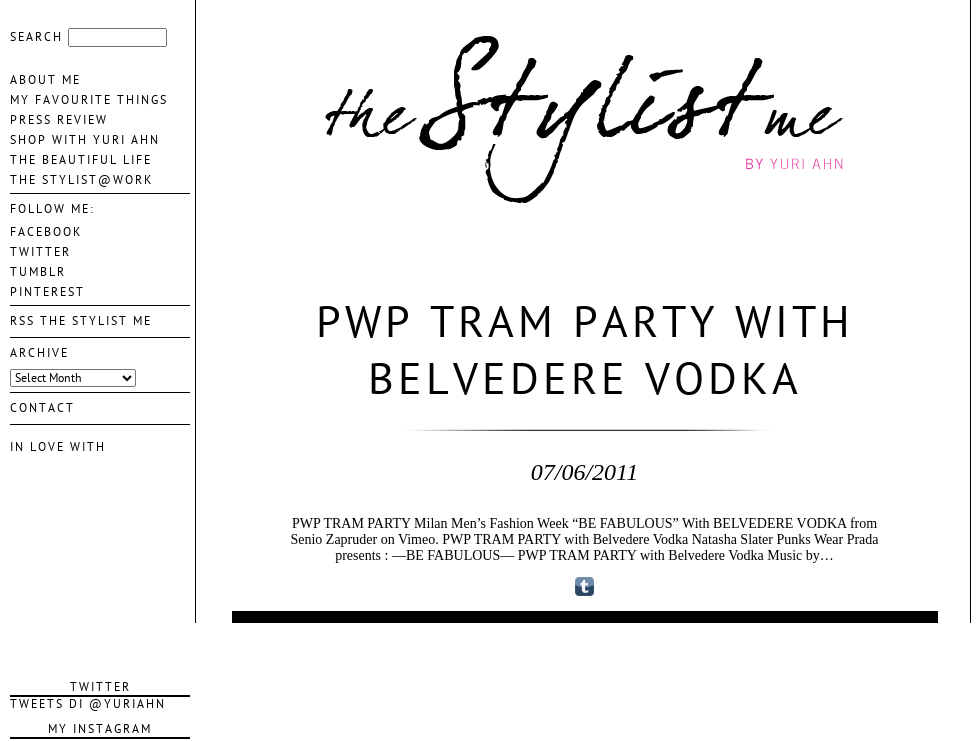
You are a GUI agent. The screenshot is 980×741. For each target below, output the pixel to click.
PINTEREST (47, 292)
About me (45, 80)
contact (42, 408)
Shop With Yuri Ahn (85, 140)
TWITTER (40, 252)
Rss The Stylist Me (81, 321)
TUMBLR (38, 272)
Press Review (59, 120)
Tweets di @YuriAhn (88, 704)
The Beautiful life (81, 160)
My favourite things (89, 100)
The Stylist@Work (81, 180)
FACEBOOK (46, 232)
